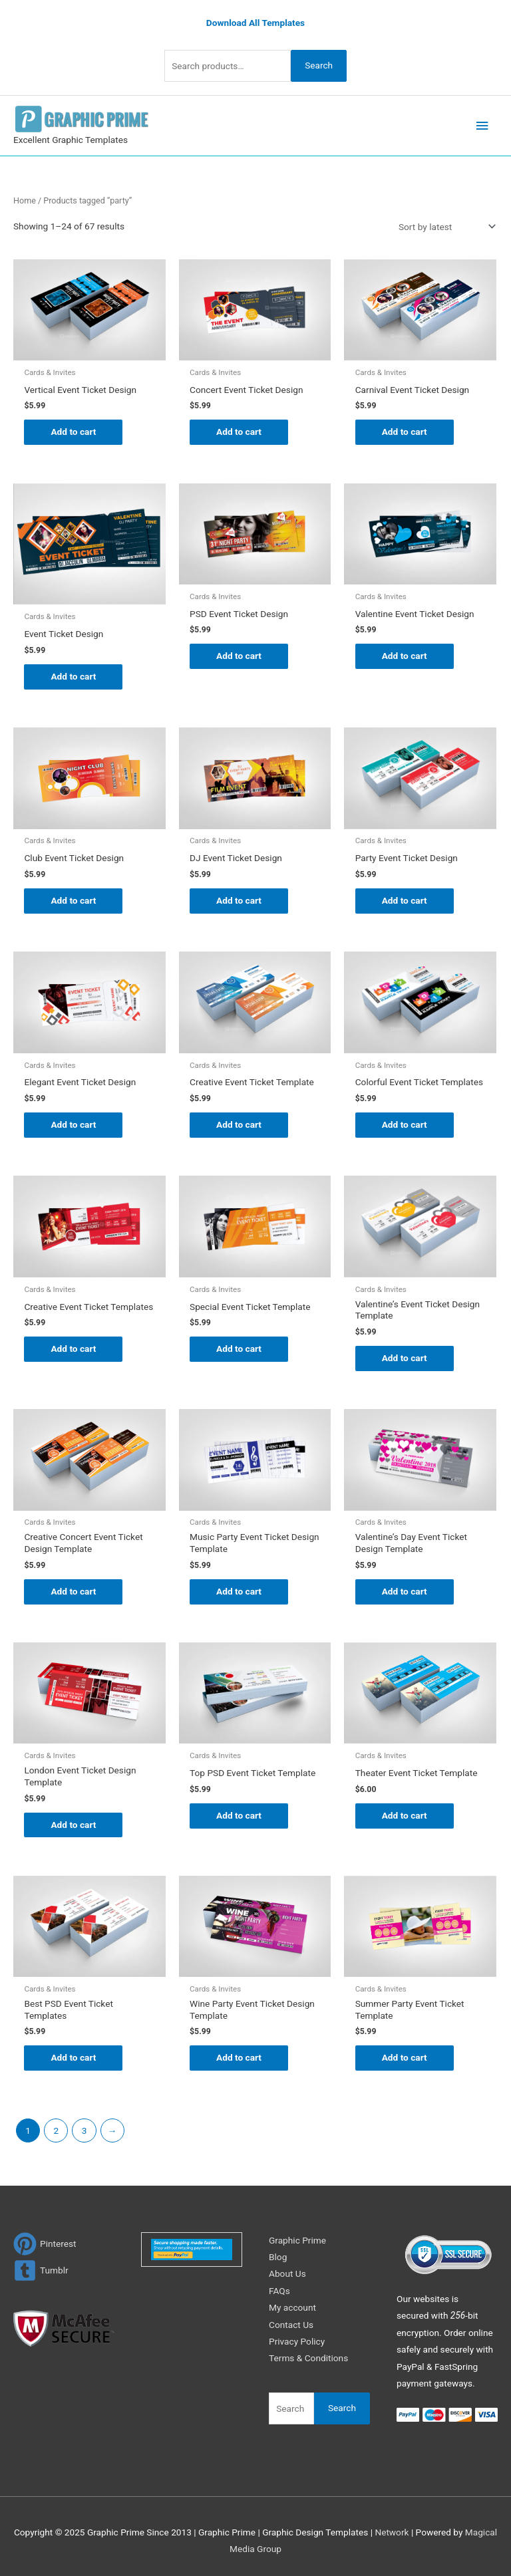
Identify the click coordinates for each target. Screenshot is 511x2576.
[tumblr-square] (41, 2270)
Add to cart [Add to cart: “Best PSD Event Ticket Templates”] (73, 2057)
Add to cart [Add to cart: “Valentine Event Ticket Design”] (404, 655)
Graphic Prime (297, 2240)
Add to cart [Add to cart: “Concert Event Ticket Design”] (238, 431)
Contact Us (291, 2324)
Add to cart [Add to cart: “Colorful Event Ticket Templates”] (404, 1124)
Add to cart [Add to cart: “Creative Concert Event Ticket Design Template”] (73, 1591)
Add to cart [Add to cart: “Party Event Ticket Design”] (404, 900)
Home (24, 200)
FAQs (279, 2290)
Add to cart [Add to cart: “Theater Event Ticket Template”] (404, 1815)
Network (392, 2532)
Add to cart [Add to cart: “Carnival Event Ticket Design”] (404, 431)
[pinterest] (45, 2243)
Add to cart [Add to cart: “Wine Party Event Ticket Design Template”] (238, 2057)
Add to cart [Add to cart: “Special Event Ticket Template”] (238, 1348)
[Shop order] (444, 227)
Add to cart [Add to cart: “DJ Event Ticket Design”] (238, 900)
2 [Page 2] (56, 2130)
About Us (287, 2273)
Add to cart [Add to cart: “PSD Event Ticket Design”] (238, 655)
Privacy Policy (297, 2341)
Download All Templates (255, 22)
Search (319, 65)
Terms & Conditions (308, 2358)
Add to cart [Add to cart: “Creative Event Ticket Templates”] (73, 1348)
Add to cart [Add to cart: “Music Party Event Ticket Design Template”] (238, 1591)
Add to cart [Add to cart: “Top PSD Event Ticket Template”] (238, 1815)
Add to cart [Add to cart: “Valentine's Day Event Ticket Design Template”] (404, 1591)
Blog (278, 2257)
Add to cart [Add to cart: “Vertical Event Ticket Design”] (73, 431)
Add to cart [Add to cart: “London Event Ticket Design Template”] (73, 1824)
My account (292, 2307)
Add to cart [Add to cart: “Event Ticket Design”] (73, 676)
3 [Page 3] (84, 2130)
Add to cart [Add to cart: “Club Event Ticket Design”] (73, 900)
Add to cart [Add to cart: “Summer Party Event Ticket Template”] (404, 2057)
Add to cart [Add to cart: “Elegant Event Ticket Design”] (73, 1124)
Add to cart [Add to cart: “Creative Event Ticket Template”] (238, 1124)
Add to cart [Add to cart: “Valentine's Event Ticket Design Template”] (404, 1357)
